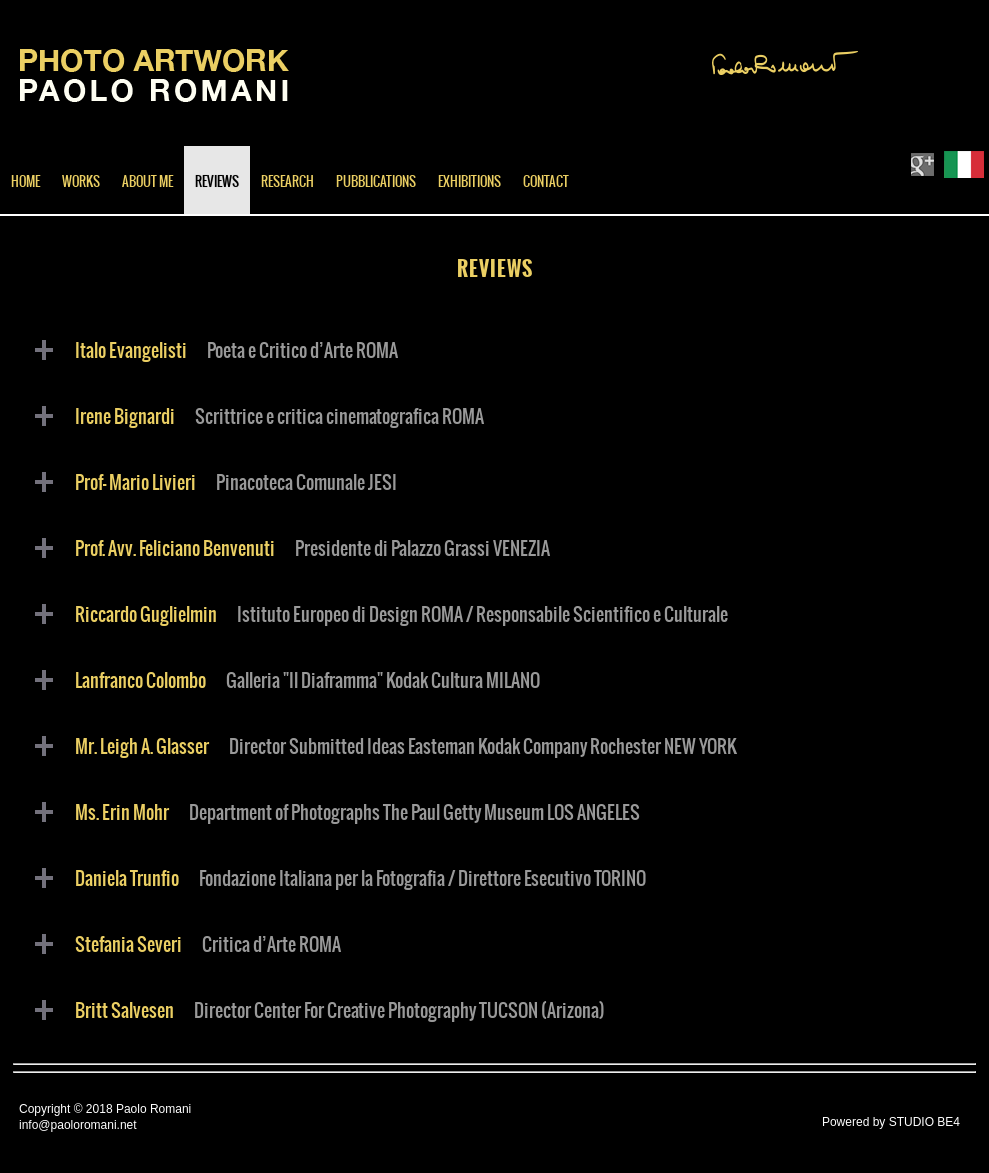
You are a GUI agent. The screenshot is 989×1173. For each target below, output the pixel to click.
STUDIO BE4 (924, 1122)
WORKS (81, 182)
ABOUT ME (147, 182)
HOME (25, 182)
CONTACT (546, 182)
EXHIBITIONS (469, 182)
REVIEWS (217, 182)
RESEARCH (287, 182)
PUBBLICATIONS (376, 182)
